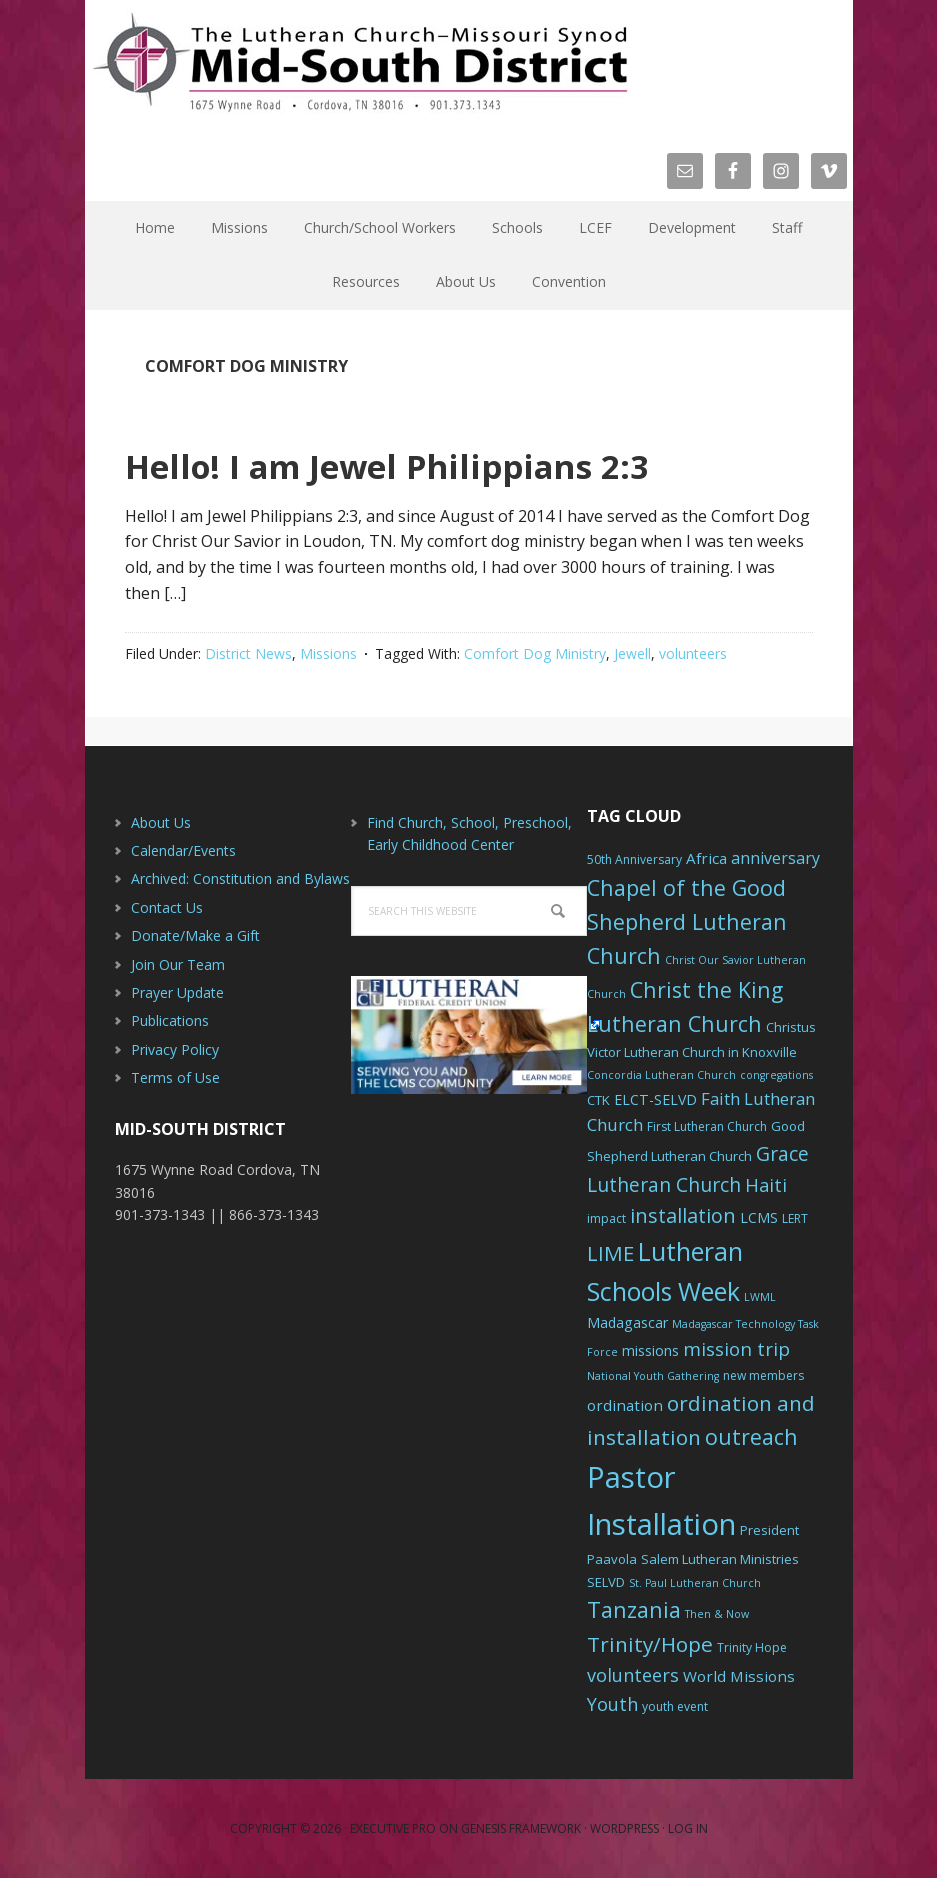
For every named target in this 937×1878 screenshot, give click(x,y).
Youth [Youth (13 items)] (612, 1704)
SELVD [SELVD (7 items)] (606, 1582)
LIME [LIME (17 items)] (610, 1253)
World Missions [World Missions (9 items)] (739, 1676)
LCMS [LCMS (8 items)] (759, 1217)
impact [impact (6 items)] (606, 1218)
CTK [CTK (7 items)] (598, 1100)
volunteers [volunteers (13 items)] (633, 1675)
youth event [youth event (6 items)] (675, 1706)
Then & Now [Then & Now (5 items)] (717, 1614)
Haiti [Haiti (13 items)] (766, 1185)
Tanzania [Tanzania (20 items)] (634, 1609)
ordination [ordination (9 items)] (625, 1405)
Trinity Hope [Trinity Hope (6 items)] (752, 1647)
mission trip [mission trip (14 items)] (736, 1349)
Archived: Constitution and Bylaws (240, 878)
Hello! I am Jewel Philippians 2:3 (454, 462)
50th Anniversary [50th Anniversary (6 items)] (634, 859)
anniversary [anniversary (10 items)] (775, 858)
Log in (688, 1828)
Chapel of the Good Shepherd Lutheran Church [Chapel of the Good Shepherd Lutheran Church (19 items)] (687, 921)
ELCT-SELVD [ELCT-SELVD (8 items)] (655, 1099)
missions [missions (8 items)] (650, 1350)
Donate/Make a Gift (195, 935)
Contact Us (167, 907)
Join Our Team (178, 964)
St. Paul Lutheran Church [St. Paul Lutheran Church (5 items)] (695, 1583)
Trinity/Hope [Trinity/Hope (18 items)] (650, 1644)
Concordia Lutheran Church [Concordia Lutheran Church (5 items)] (661, 1075)
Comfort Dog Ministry (535, 653)
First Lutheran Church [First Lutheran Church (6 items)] (707, 1126)
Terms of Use (175, 1077)
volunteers (693, 653)
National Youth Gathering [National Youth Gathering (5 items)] (653, 1376)
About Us (161, 822)
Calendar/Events (183, 850)
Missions (328, 653)
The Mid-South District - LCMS (360, 62)
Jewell (632, 653)
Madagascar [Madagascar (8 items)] (627, 1322)
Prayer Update (177, 992)
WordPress (624, 1828)
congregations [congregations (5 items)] (776, 1075)
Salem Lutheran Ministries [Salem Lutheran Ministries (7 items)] (720, 1559)
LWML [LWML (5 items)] (760, 1297)
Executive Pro (393, 1828)
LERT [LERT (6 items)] (795, 1218)
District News (248, 653)
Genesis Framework (521, 1828)
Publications (170, 1020)
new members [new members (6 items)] (763, 1375)
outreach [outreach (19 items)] (751, 1436)
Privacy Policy (175, 1049)
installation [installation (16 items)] (683, 1215)
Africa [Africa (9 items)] (706, 858)
